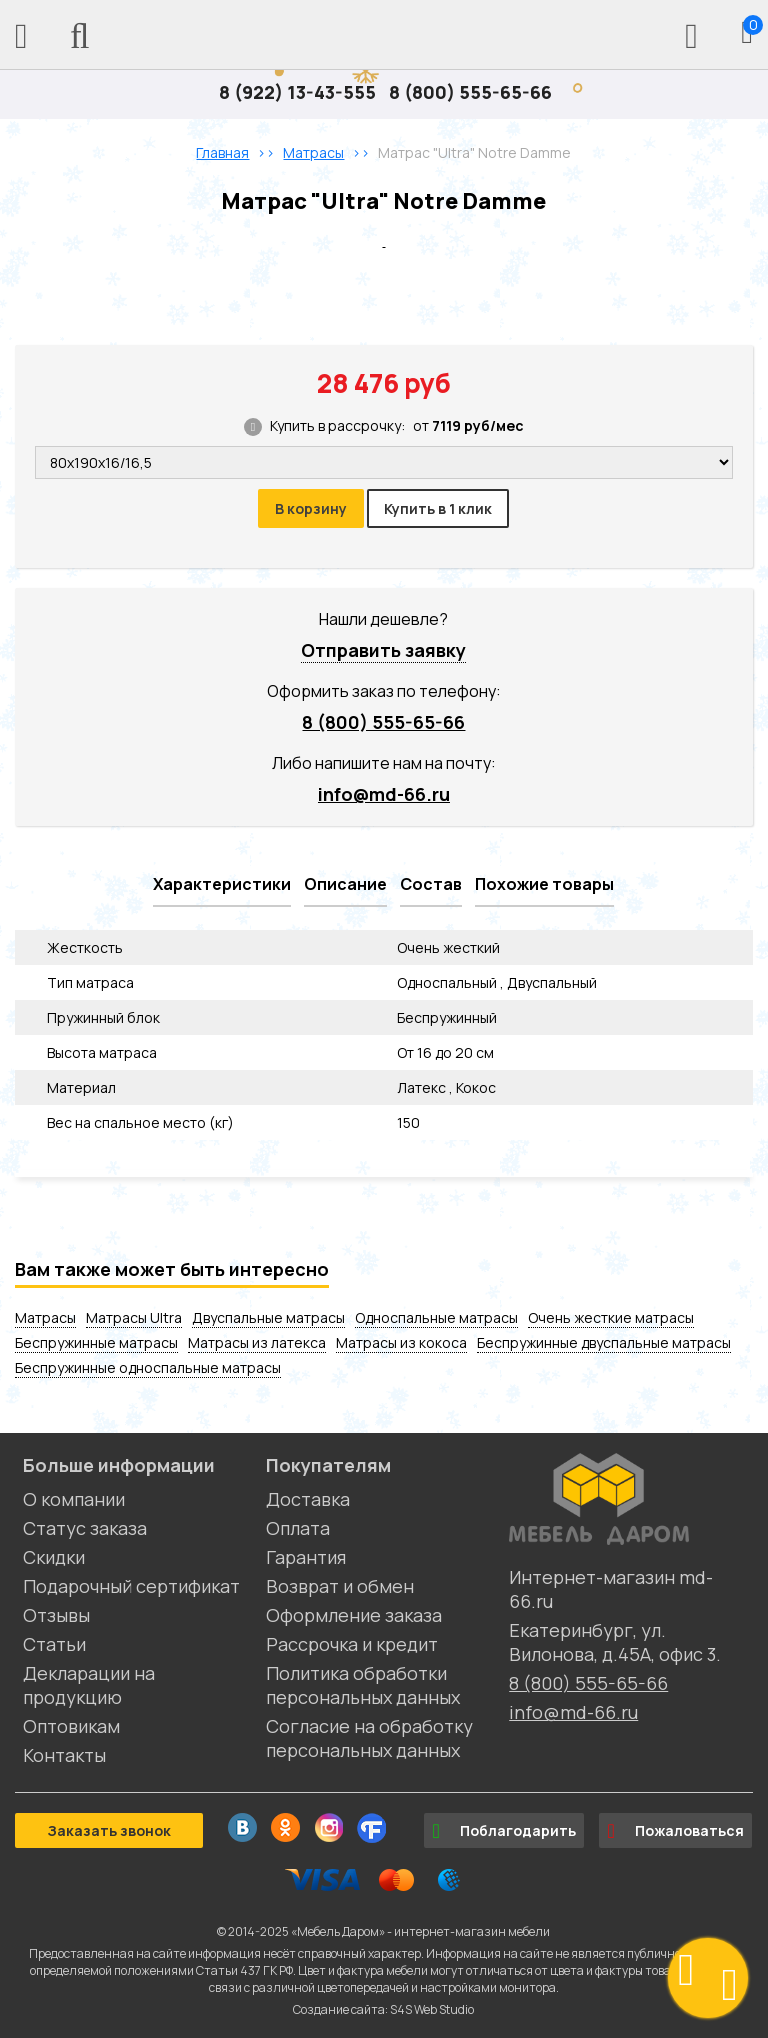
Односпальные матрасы (436, 1317)
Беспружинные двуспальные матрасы (604, 1342)
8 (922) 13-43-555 (297, 92)
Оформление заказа (354, 1615)
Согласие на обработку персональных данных (369, 1738)
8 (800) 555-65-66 (470, 92)
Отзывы (56, 1615)
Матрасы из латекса (257, 1342)
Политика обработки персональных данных (363, 1685)
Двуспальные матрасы (268, 1317)
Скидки (54, 1557)
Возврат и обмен (340, 1586)
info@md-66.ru (384, 794)
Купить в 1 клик (438, 508)
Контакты (64, 1755)
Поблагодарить (504, 1831)
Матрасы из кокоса (401, 1342)
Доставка (308, 1499)
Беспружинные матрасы (96, 1342)
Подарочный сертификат (131, 1586)
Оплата (298, 1528)
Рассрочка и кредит (352, 1644)
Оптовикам (71, 1726)
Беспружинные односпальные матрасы (148, 1367)
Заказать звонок (109, 1830)
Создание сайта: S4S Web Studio (383, 2009)
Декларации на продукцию (89, 1685)
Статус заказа (85, 1528)
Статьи (54, 1644)
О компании (74, 1499)
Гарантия (306, 1557)
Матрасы (45, 1317)
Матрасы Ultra (134, 1317)
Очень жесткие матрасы (611, 1317)
